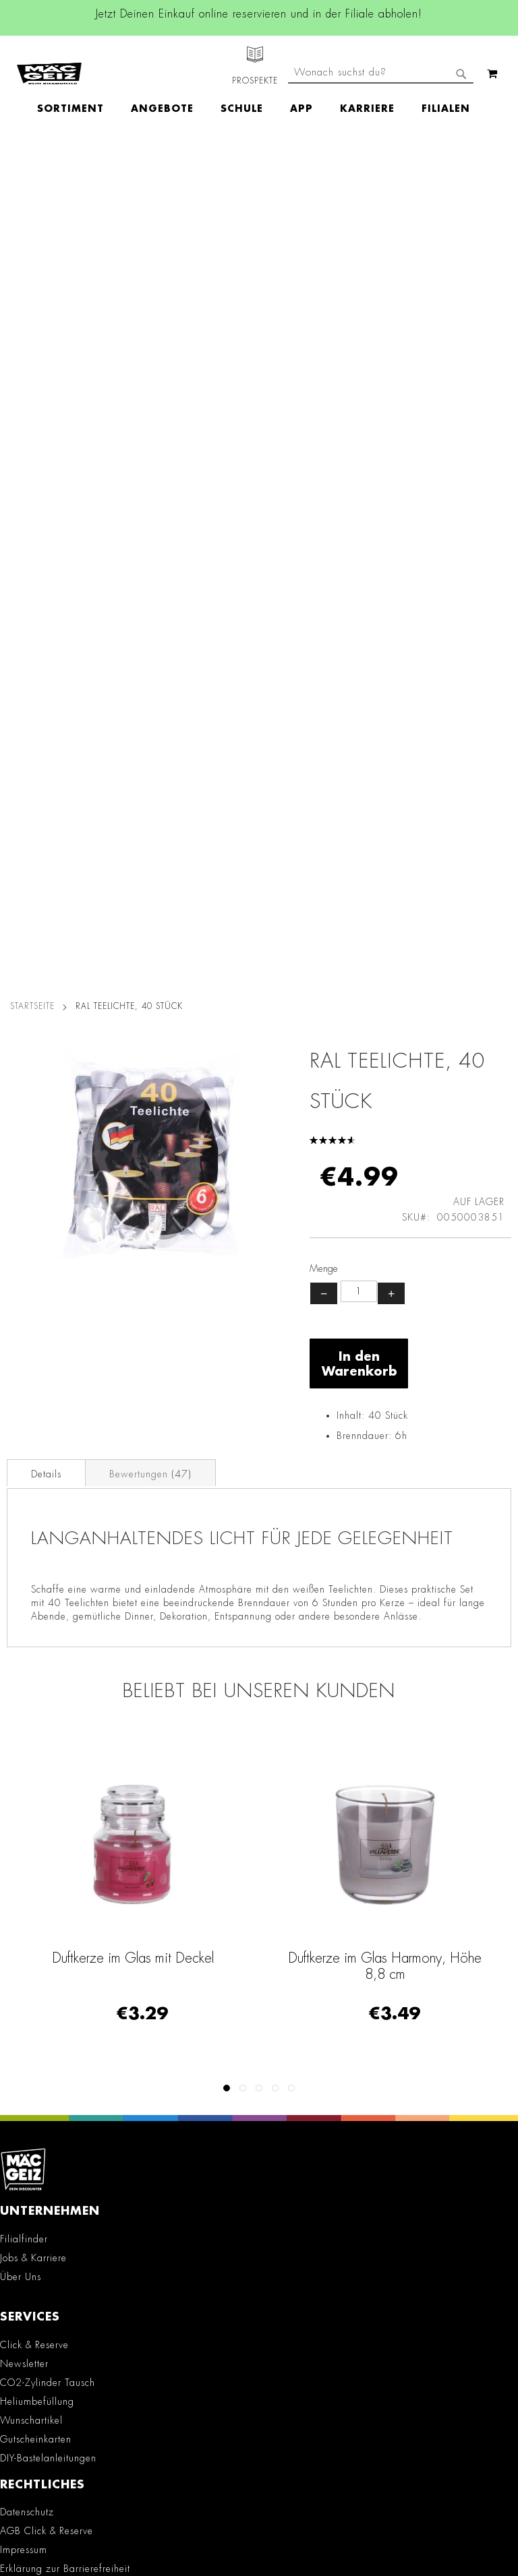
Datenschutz (27, 1673)
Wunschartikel (31, 1580)
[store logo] (49, 61)
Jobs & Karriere (33, 1418)
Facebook (146, 1943)
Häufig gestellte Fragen (62, 2314)
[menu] (260, 84)
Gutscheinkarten (35, 1599)
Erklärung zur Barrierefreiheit (65, 1729)
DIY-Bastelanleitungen (48, 1618)
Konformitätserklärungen (54, 1872)
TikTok (147, 2034)
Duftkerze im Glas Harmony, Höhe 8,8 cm (385, 1126)
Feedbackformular (48, 2291)
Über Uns (20, 1437)
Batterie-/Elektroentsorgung (61, 1834)
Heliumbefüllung (37, 1561)
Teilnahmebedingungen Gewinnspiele (85, 1748)
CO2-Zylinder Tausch (47, 1542)
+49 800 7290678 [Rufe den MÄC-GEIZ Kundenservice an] (38, 2199)
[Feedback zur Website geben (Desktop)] (259, 2396)
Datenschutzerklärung (395, 2519)
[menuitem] (77, 84)
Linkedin (146, 2003)
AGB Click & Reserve (46, 1691)
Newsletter (24, 1524)
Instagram (146, 1973)
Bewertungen (150, 634)
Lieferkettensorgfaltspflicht (58, 1815)
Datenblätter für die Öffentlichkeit (75, 1853)
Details (46, 634)
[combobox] (380, 120)
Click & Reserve (34, 1505)
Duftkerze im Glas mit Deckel (133, 1118)
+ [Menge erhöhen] (391, 454)
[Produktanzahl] (359, 451)
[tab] (46, 632)
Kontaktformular (43, 2267)
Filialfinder (24, 1399)
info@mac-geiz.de (47, 2244)
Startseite (32, 166)
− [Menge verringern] (323, 454)
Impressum (23, 1710)
